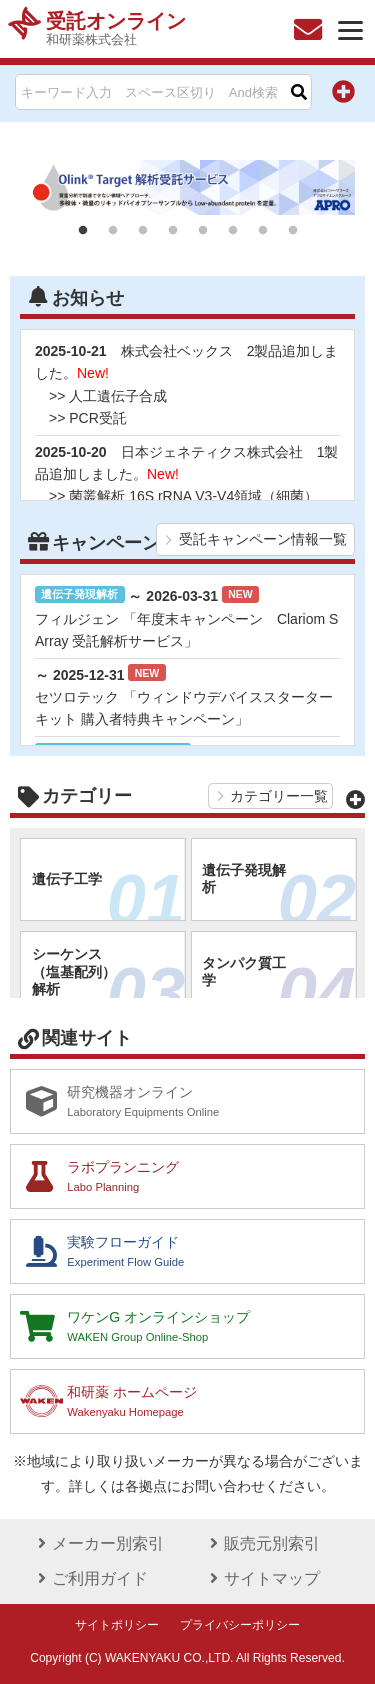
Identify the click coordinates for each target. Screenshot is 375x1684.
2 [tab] (113, 231)
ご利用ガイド (90, 1578)
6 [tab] (233, 231)
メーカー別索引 (98, 1543)
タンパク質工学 (279, 981)
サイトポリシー (117, 1625)
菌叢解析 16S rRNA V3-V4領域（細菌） (193, 496)
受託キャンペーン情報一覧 (263, 539)
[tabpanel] (187, 187)
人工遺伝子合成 (118, 396)
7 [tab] (263, 231)
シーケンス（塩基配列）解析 (109, 980)
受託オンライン (116, 29)
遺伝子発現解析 (279, 888)
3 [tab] (143, 231)
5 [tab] (203, 231)
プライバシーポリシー (240, 1625)
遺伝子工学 (109, 888)
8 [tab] (293, 231)
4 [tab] (173, 231)
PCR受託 (98, 418)
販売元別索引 (262, 1543)
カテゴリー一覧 (279, 796)
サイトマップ (262, 1578)
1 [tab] (83, 231)
